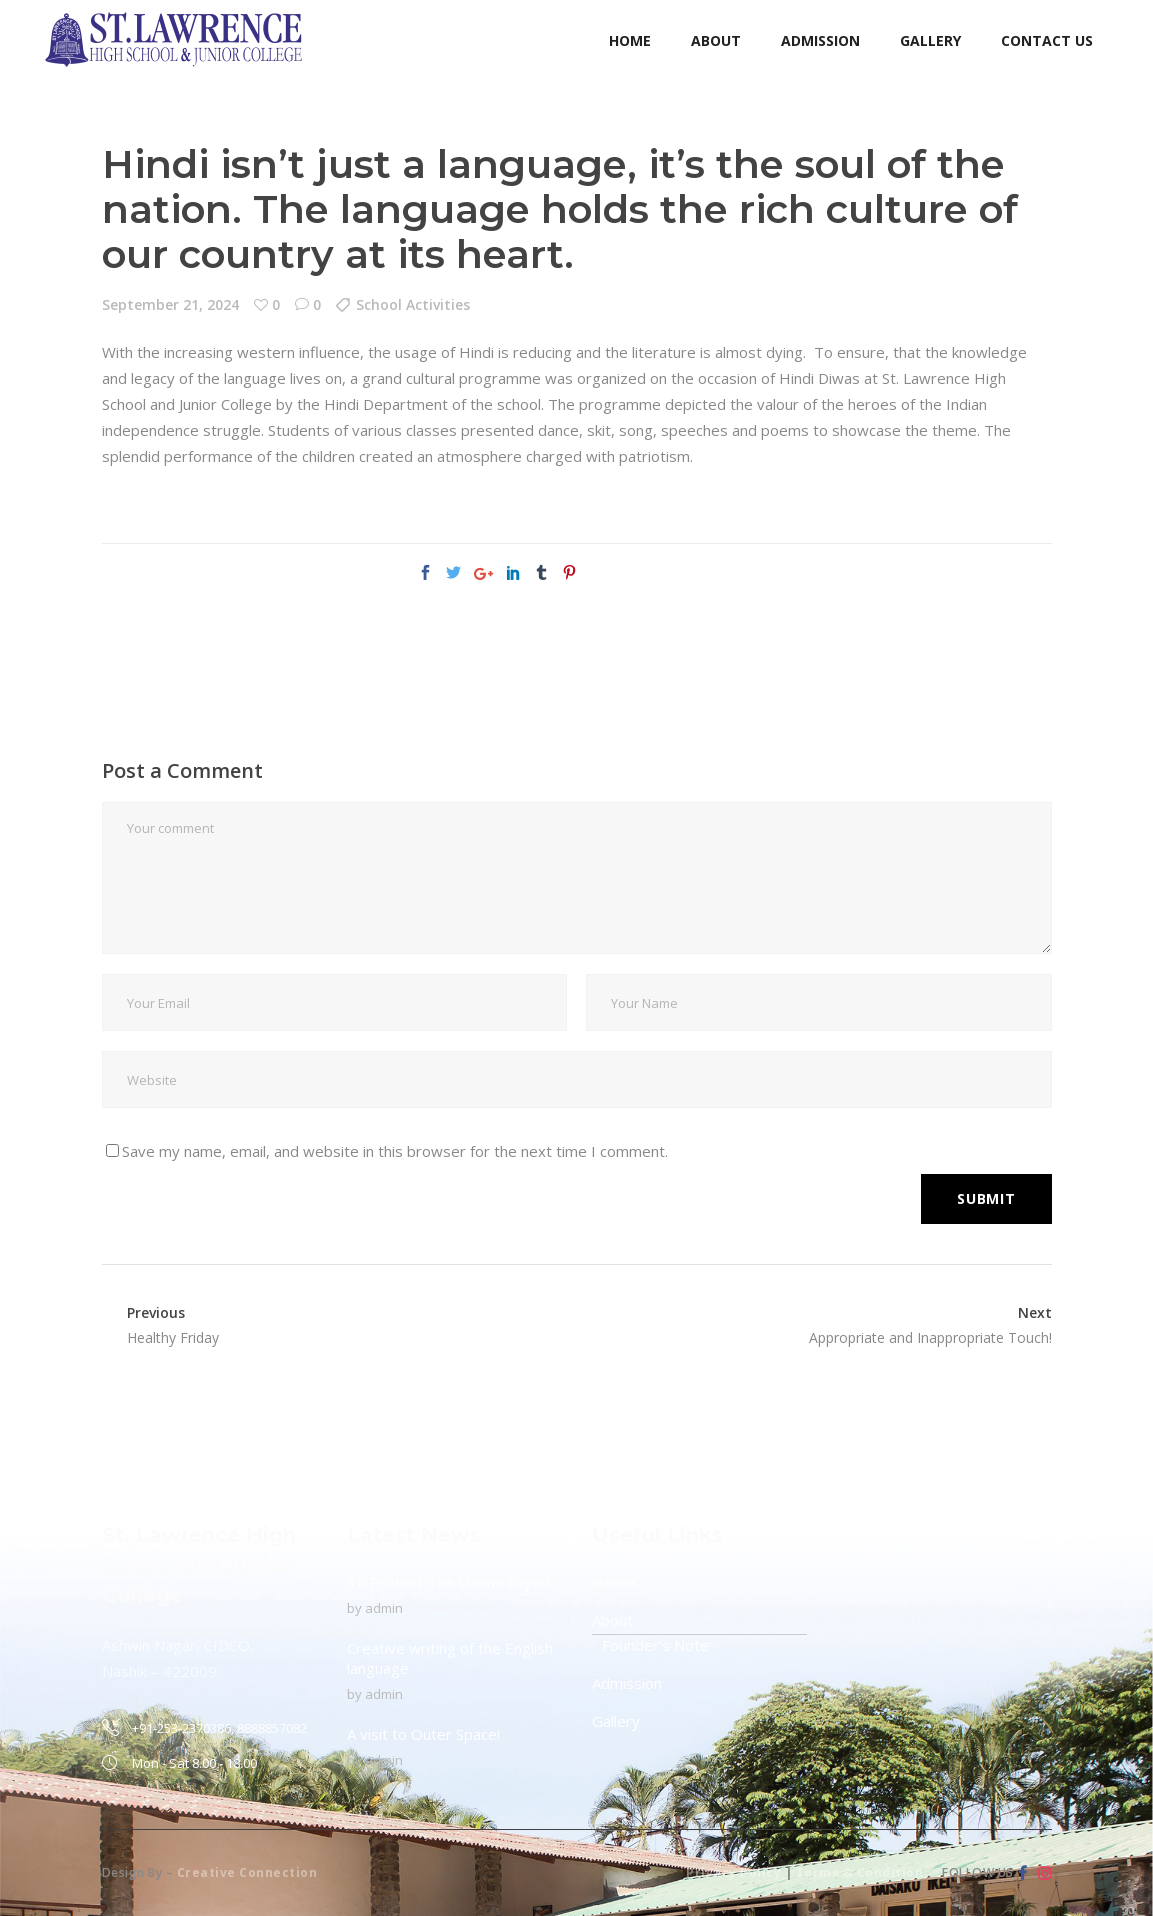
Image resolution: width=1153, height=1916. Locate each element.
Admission (627, 1683)
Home (613, 1582)
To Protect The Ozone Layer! (448, 1582)
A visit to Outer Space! (423, 1734)
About (612, 1620)
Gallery (616, 1721)
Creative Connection (247, 1872)
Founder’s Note (655, 1645)
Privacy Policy (733, 1872)
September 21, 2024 (170, 304)
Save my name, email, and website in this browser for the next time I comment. (395, 1151)
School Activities (413, 304)
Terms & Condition (860, 1872)
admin (384, 1608)
